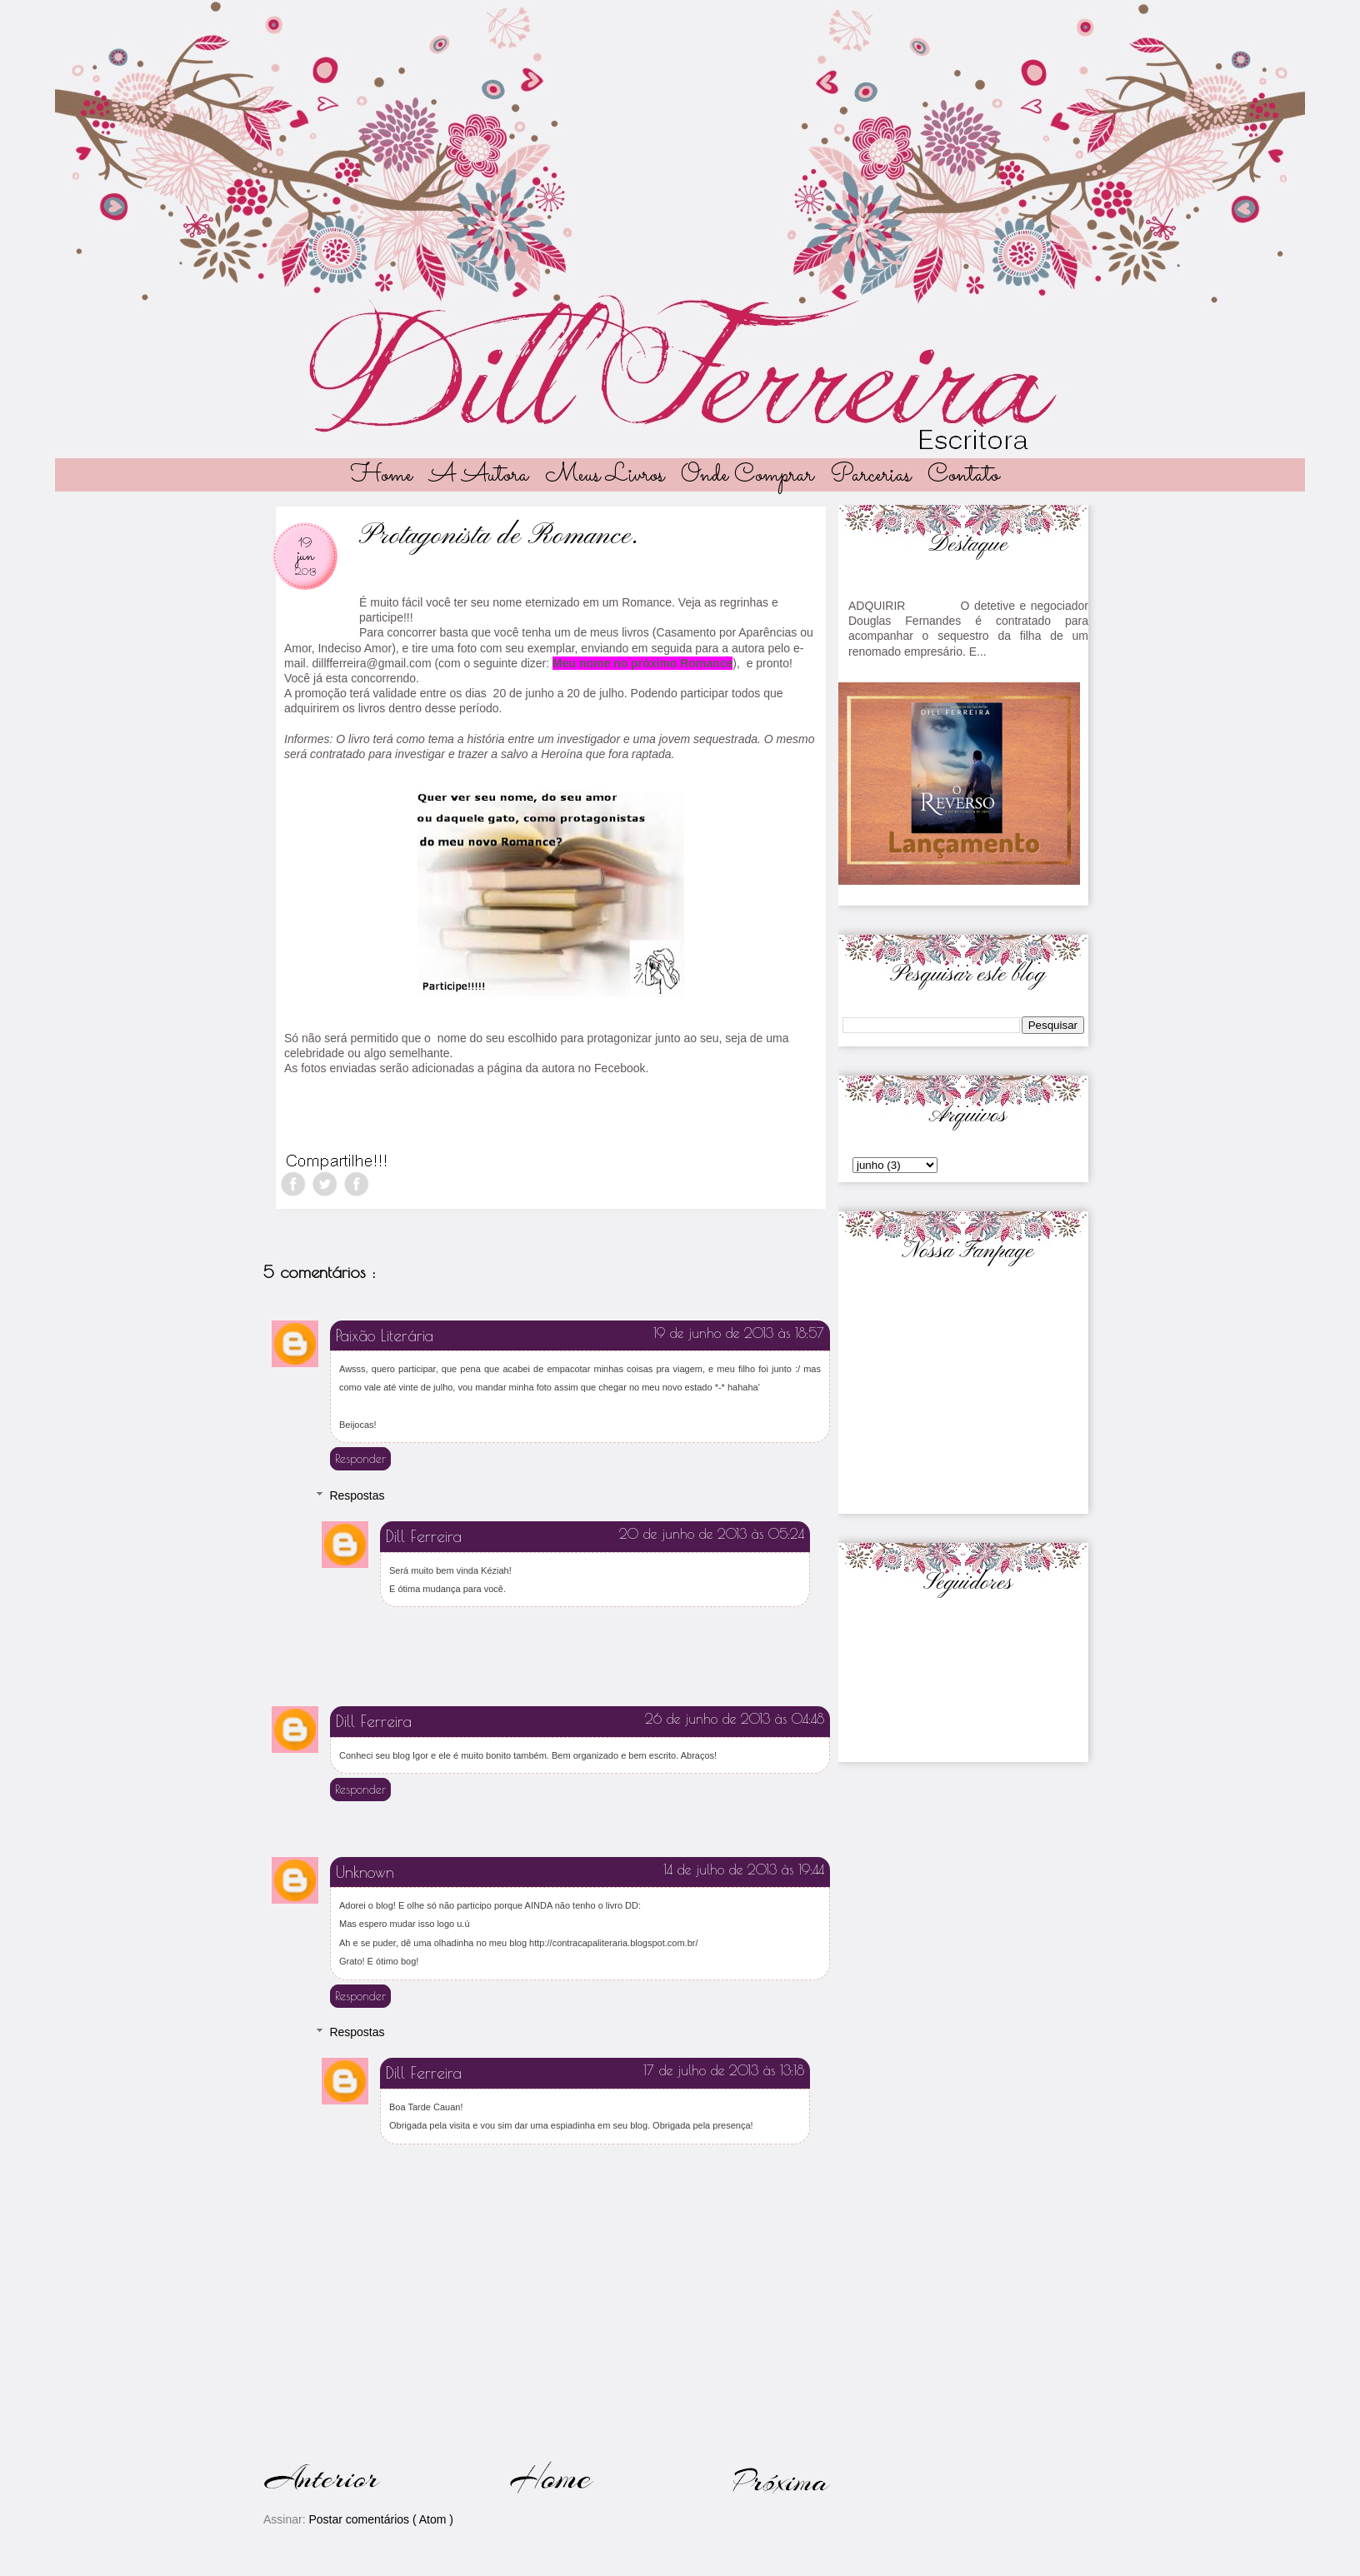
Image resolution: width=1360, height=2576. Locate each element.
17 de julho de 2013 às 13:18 (723, 2070)
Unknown (365, 1872)
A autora (478, 475)
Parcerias (870, 475)
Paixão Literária (384, 1335)
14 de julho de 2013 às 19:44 (743, 1869)
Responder (360, 1458)
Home (381, 475)
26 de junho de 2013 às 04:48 (734, 1718)
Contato (963, 475)
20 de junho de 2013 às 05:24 (711, 1533)
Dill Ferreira (424, 1536)
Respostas (356, 1495)
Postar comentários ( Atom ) (380, 2519)
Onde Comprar (747, 475)
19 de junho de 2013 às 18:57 (738, 1333)
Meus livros (604, 475)
